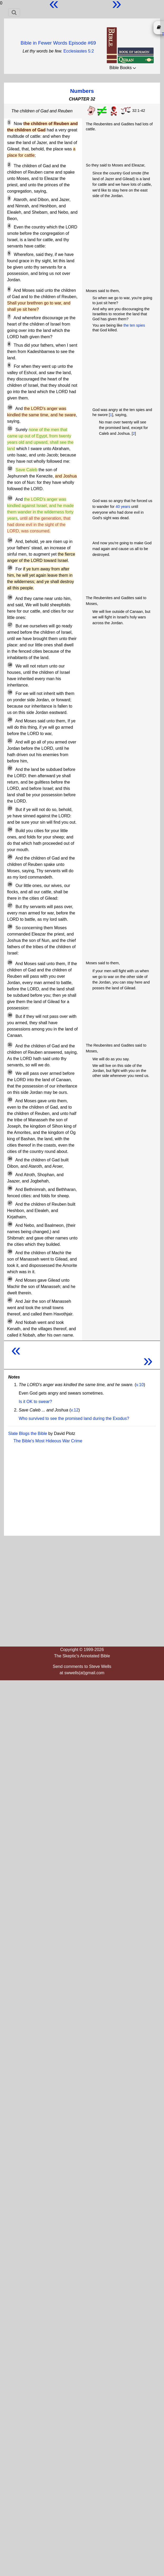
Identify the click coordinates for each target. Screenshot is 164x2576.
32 (10, 1072)
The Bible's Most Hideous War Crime (47, 1441)
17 (10, 625)
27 (10, 905)
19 (10, 692)
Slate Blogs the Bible (27, 1433)
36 (10, 1188)
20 (10, 720)
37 (10, 1203)
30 (10, 1015)
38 (10, 1224)
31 (10, 1045)
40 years (122, 506)
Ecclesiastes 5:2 (79, 51)
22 (10, 768)
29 (10, 962)
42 (10, 1321)
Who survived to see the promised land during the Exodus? (74, 1418)
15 (10, 568)
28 (10, 926)
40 (10, 1279)
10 (10, 407)
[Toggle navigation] (14, 12)
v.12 (74, 1410)
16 (10, 597)
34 (10, 1159)
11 (10, 428)
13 (10, 498)
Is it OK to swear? (35, 1401)
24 (10, 829)
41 (10, 1300)
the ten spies (134, 325)
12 (10, 468)
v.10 (140, 1384)
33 (10, 1099)
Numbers (82, 91)
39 (10, 1251)
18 (10, 665)
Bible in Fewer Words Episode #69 (58, 43)
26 (10, 884)
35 (10, 1173)
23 (10, 808)
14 (10, 540)
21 (10, 741)
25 (10, 857)
